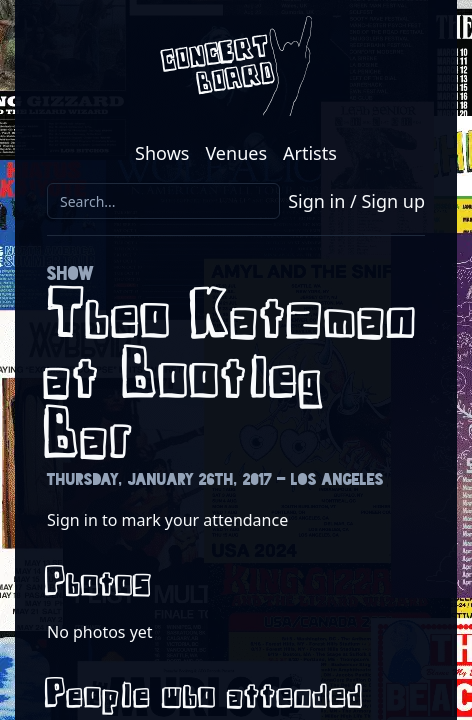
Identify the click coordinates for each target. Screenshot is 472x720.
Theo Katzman (236, 317)
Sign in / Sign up (356, 201)
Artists (310, 153)
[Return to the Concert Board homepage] (236, 66)
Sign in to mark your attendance (167, 520)
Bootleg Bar (187, 407)
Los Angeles (337, 480)
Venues (236, 153)
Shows (162, 153)
